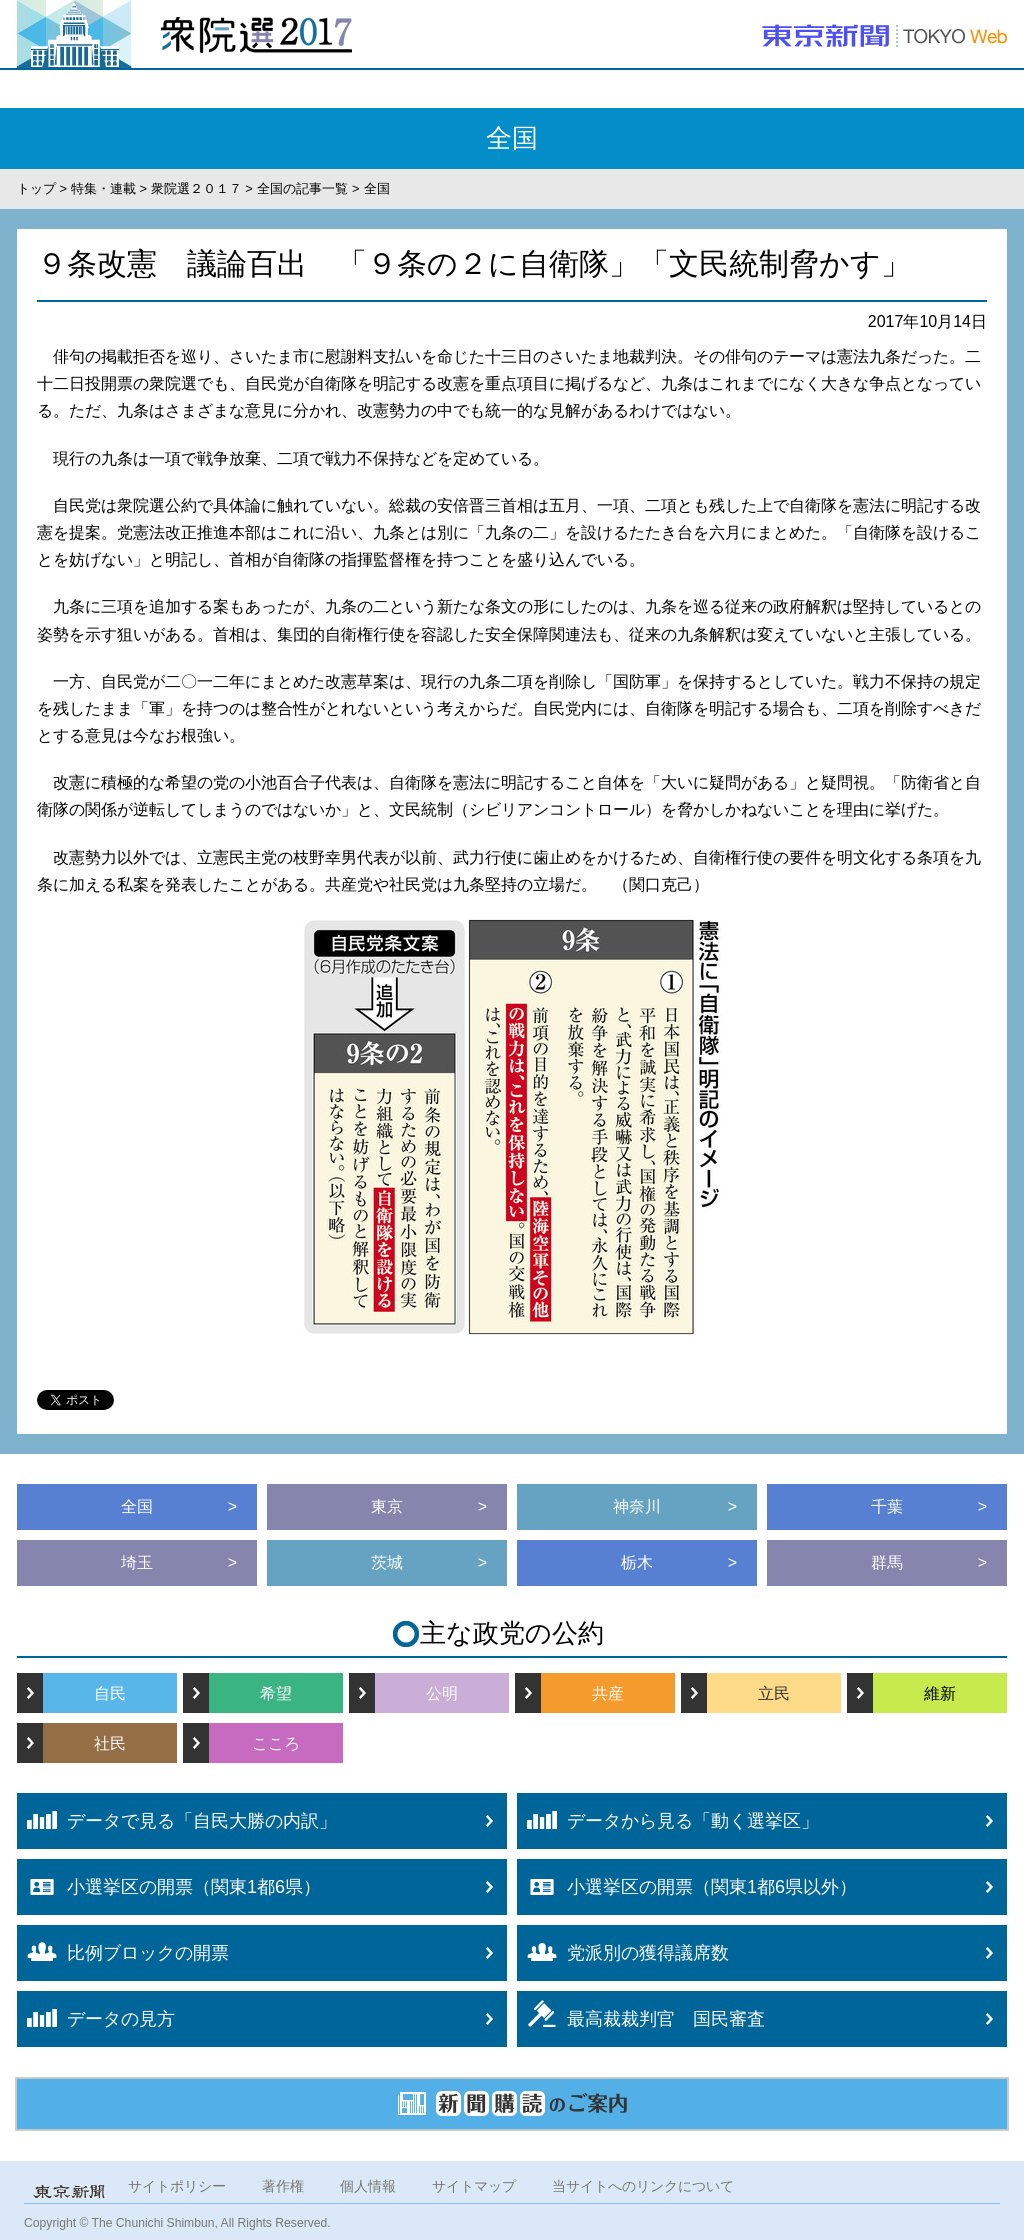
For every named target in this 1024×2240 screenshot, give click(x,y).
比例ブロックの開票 (123, 1952)
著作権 (283, 2186)
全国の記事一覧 (302, 188)
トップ (36, 188)
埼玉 (137, 1562)
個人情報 (368, 2186)
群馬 (887, 1562)
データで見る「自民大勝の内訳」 (177, 1821)
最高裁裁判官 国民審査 (641, 2014)
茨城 (387, 1562)
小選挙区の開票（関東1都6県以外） (687, 1887)
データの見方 (96, 2019)
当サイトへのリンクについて (643, 2186)
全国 (137, 1506)
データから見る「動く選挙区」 (668, 1821)
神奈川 (637, 1506)
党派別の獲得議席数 (623, 1953)
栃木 (637, 1562)
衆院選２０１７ (196, 188)
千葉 (887, 1506)
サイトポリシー (177, 2186)
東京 (387, 1506)
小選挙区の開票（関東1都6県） (169, 1887)
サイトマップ (474, 2186)
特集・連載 (103, 188)
